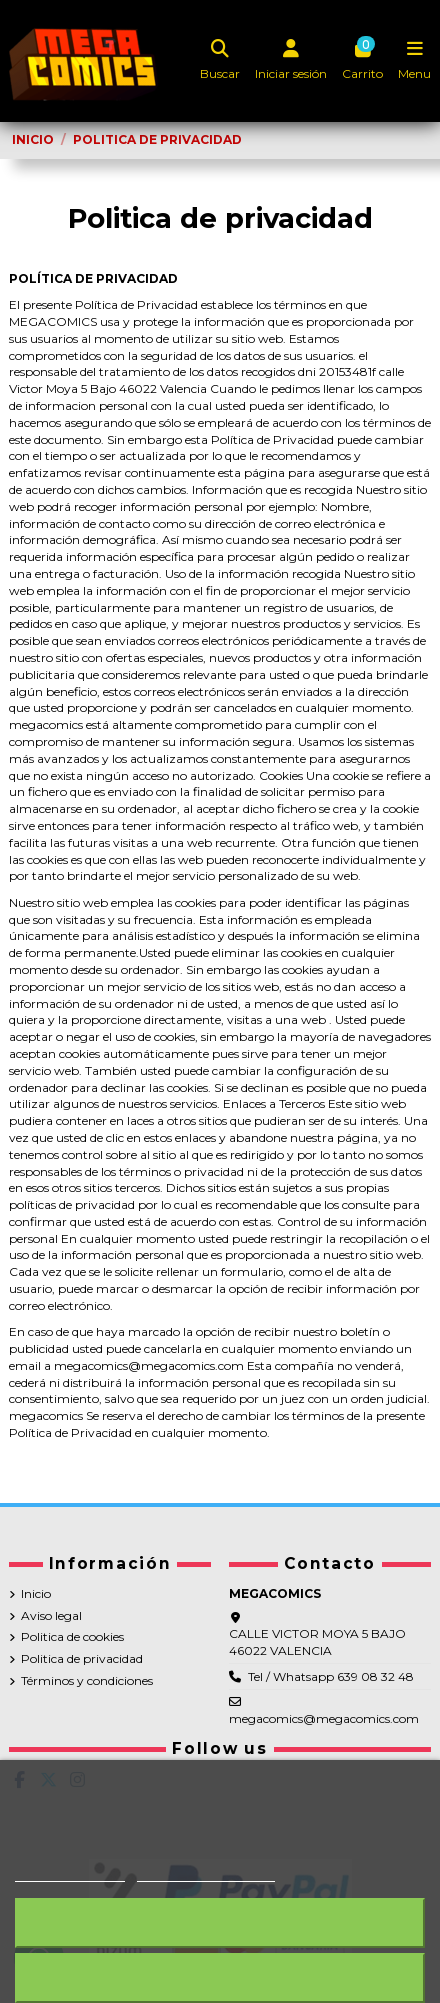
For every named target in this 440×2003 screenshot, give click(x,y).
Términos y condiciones (87, 1680)
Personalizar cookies (206, 1872)
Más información (70, 1872)
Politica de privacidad (82, 1658)
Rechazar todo (220, 1922)
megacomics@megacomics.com (324, 1718)
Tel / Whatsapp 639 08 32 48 (331, 1676)
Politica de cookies (72, 1636)
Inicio (36, 1593)
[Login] (291, 61)
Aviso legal (51, 1615)
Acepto (220, 1977)
